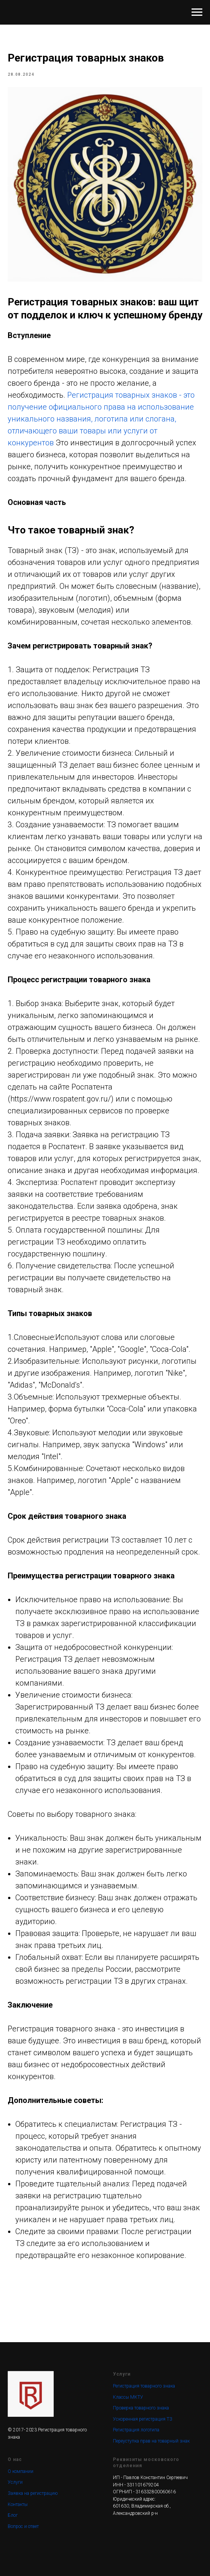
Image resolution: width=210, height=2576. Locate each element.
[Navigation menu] (197, 12)
